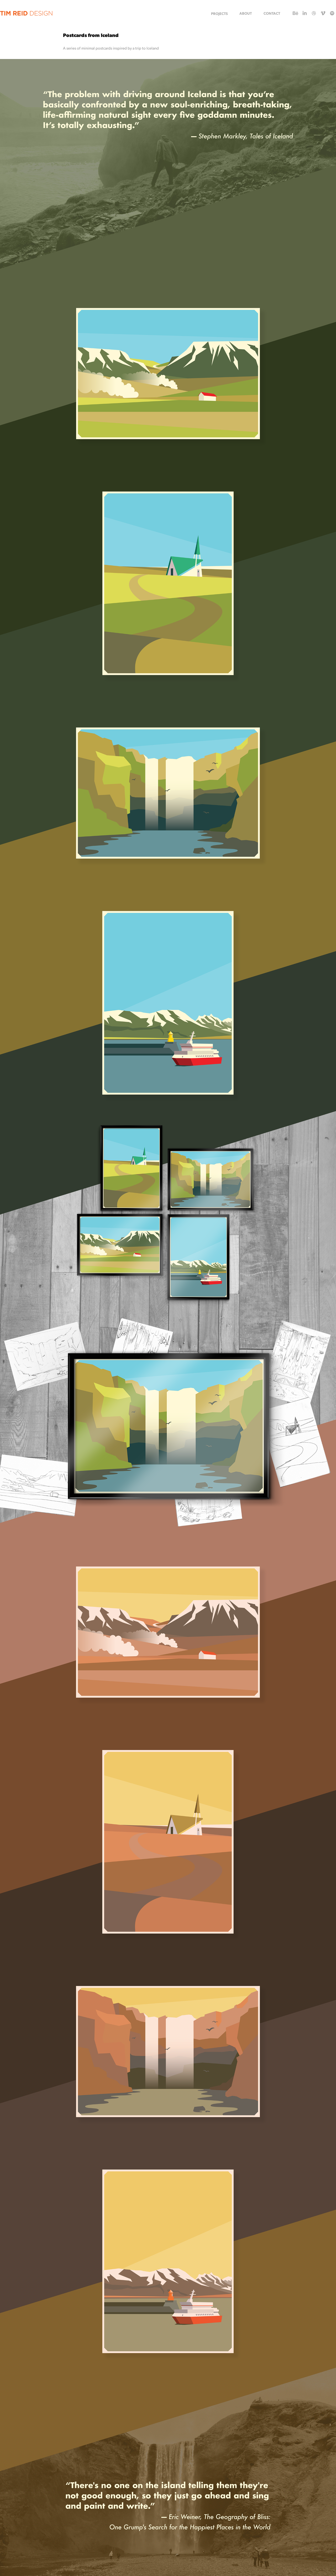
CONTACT (272, 13)
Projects (219, 13)
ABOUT (245, 13)
